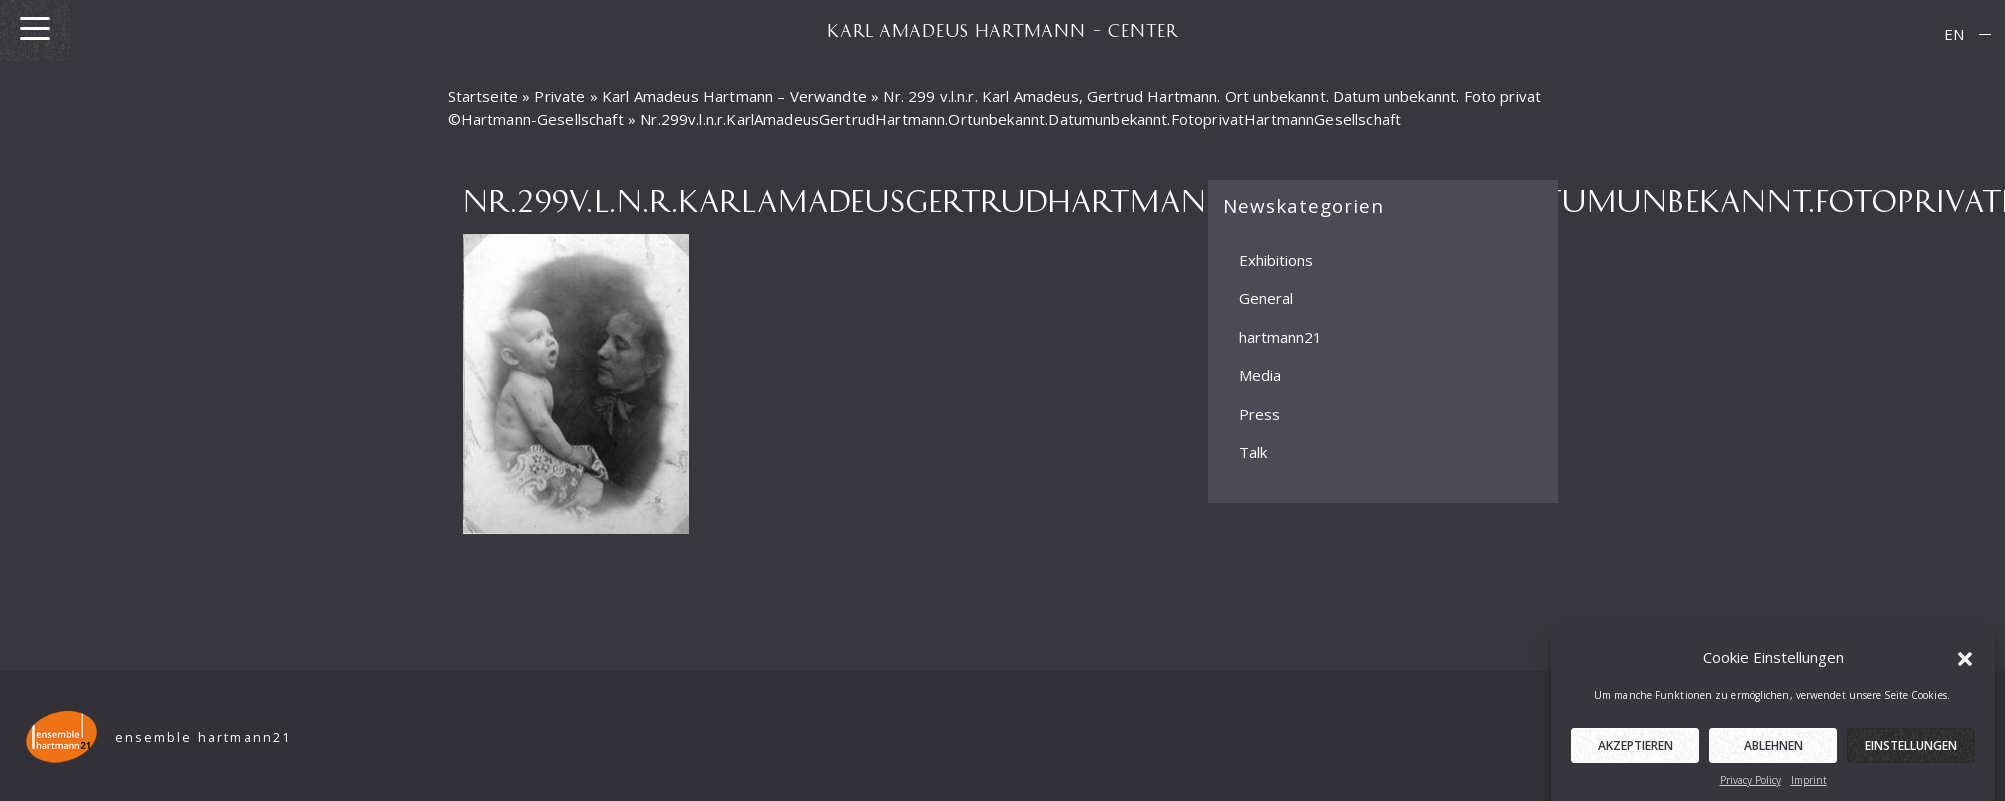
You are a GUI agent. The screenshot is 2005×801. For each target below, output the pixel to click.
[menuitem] (1954, 34)
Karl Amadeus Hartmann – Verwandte (734, 96)
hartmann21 (1280, 337)
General (1266, 298)
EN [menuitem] (1954, 34)
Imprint (1809, 786)
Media (1260, 375)
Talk (1253, 452)
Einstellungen (1911, 751)
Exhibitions (1276, 260)
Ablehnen (1773, 751)
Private (559, 96)
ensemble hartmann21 (203, 737)
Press (1259, 414)
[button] (1965, 663)
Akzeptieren (1635, 751)
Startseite (483, 96)
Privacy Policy (1750, 786)
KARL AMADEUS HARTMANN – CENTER (1003, 30)
